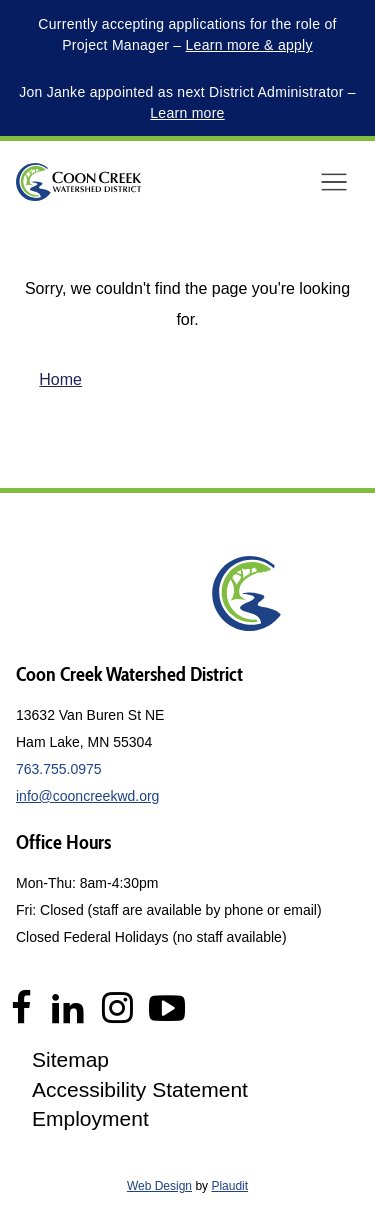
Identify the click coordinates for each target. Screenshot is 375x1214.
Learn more (187, 113)
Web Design (159, 1186)
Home (60, 379)
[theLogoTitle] (78, 182)
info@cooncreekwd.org (87, 796)
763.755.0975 (59, 769)
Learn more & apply (249, 45)
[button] (334, 182)
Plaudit (229, 1186)
